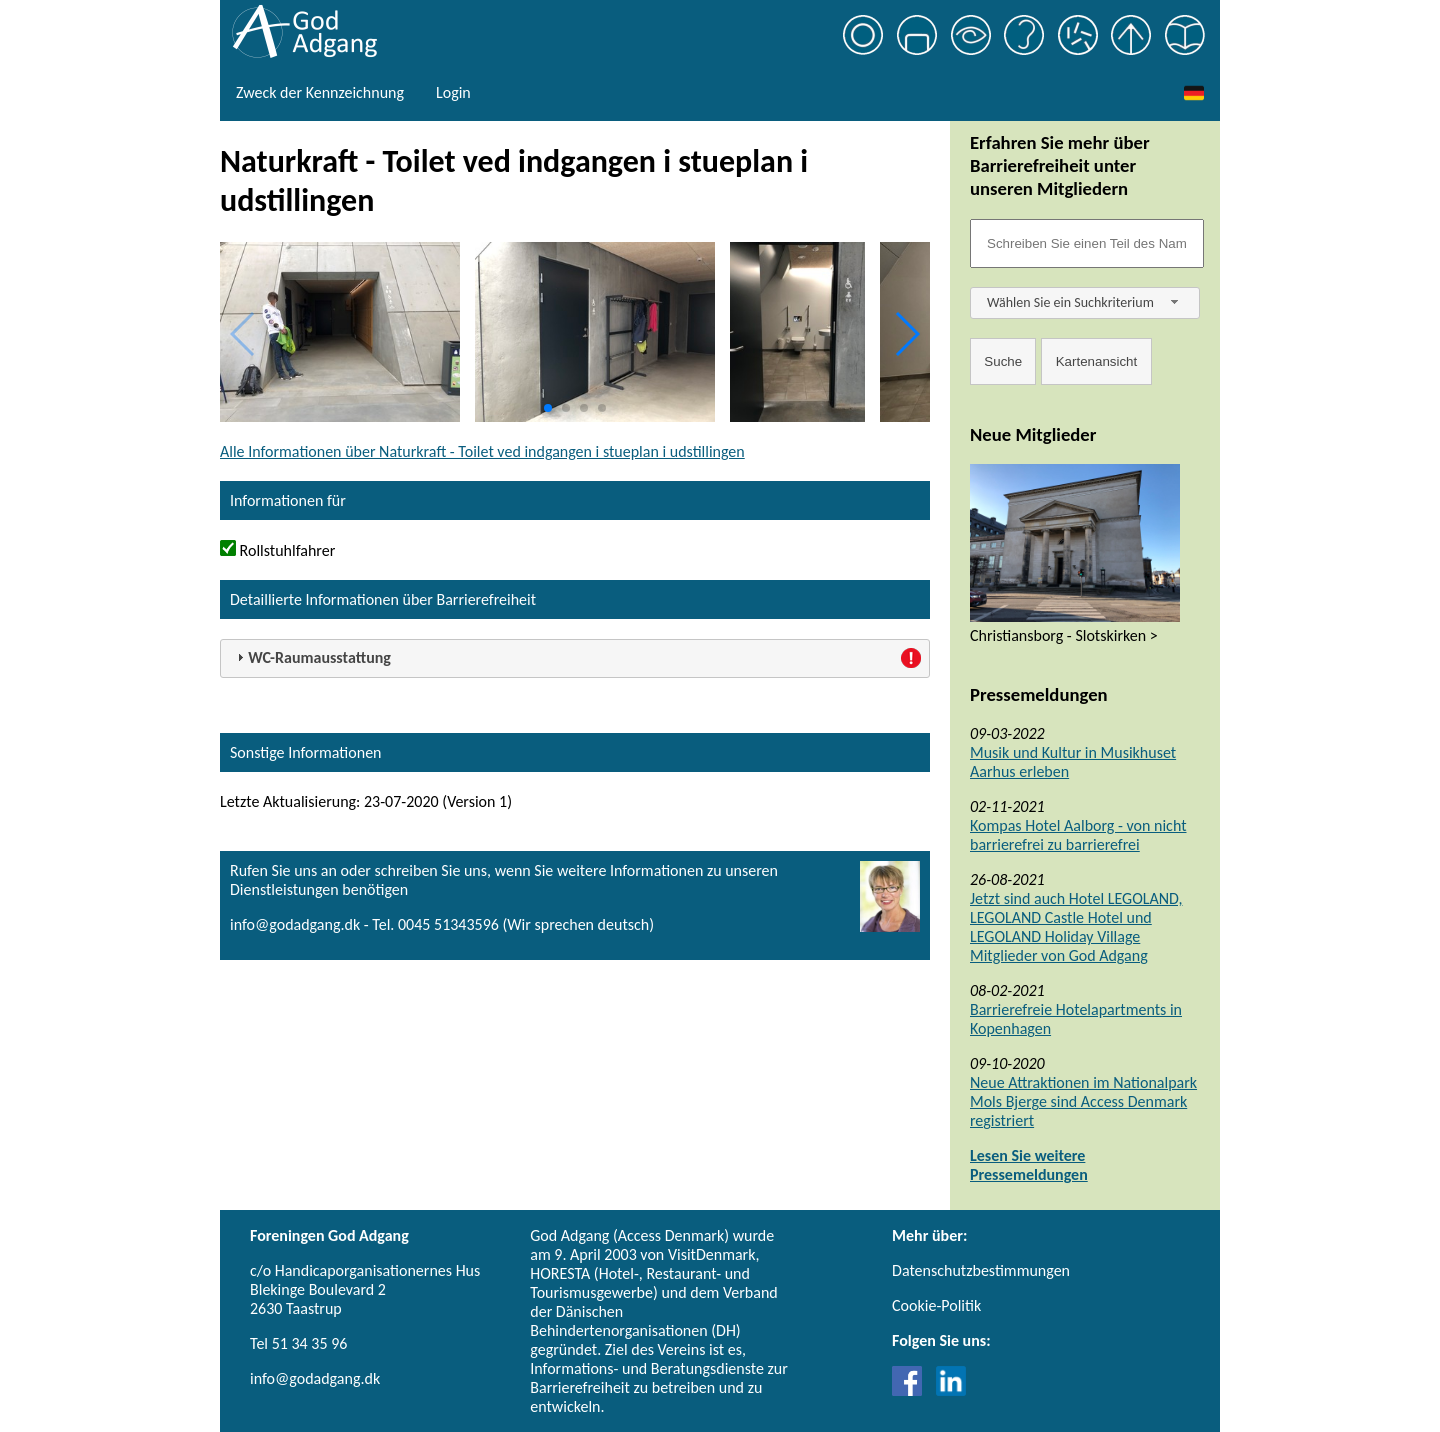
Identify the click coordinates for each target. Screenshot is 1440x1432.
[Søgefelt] (1087, 243)
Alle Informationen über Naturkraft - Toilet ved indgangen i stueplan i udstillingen (482, 451)
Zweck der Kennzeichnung (320, 92)
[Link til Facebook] (912, 1390)
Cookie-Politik (936, 1305)
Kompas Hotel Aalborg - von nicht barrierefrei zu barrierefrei (1078, 835)
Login (453, 92)
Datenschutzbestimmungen (981, 1270)
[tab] (575, 658)
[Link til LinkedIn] (951, 1390)
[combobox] (1085, 303)
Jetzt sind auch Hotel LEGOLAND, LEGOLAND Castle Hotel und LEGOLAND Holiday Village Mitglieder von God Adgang (1076, 927)
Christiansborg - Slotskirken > (1064, 635)
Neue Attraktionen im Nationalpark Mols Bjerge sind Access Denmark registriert (1083, 1101)
